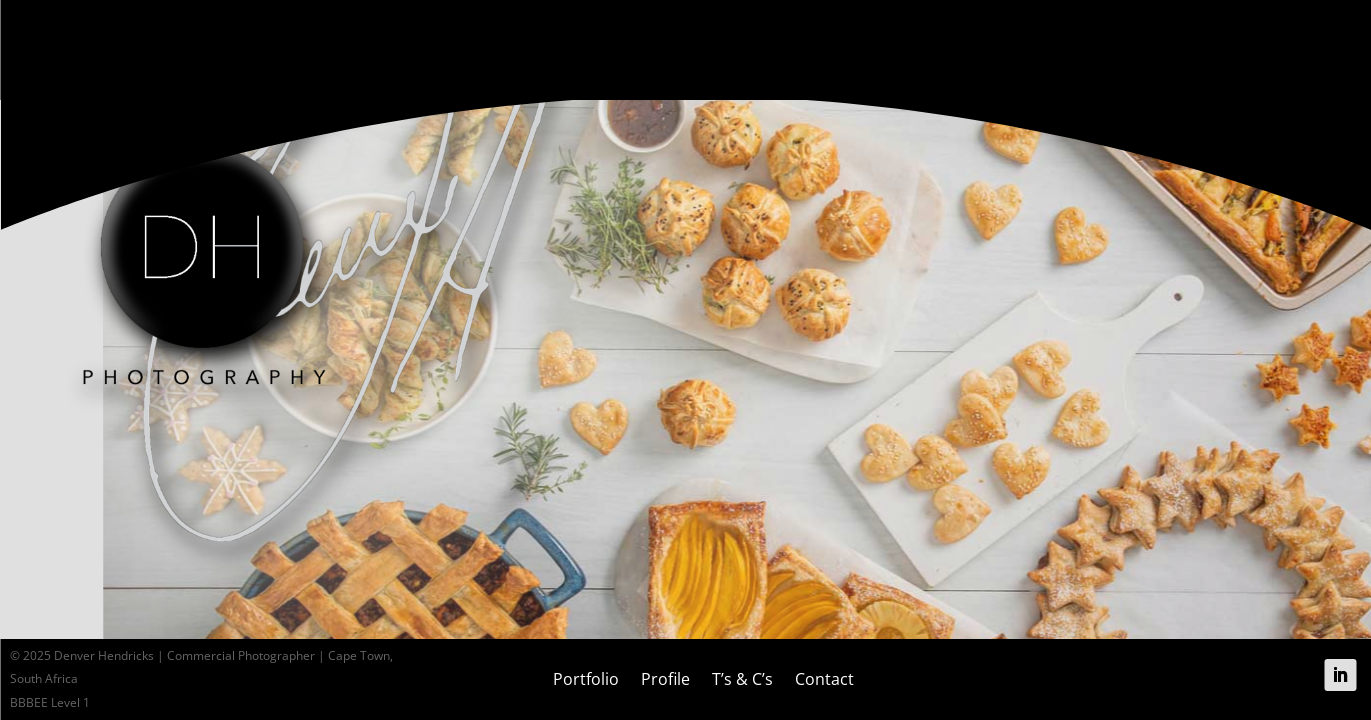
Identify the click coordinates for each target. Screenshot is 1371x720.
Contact (824, 679)
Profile (665, 679)
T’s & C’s (742, 679)
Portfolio (586, 679)
